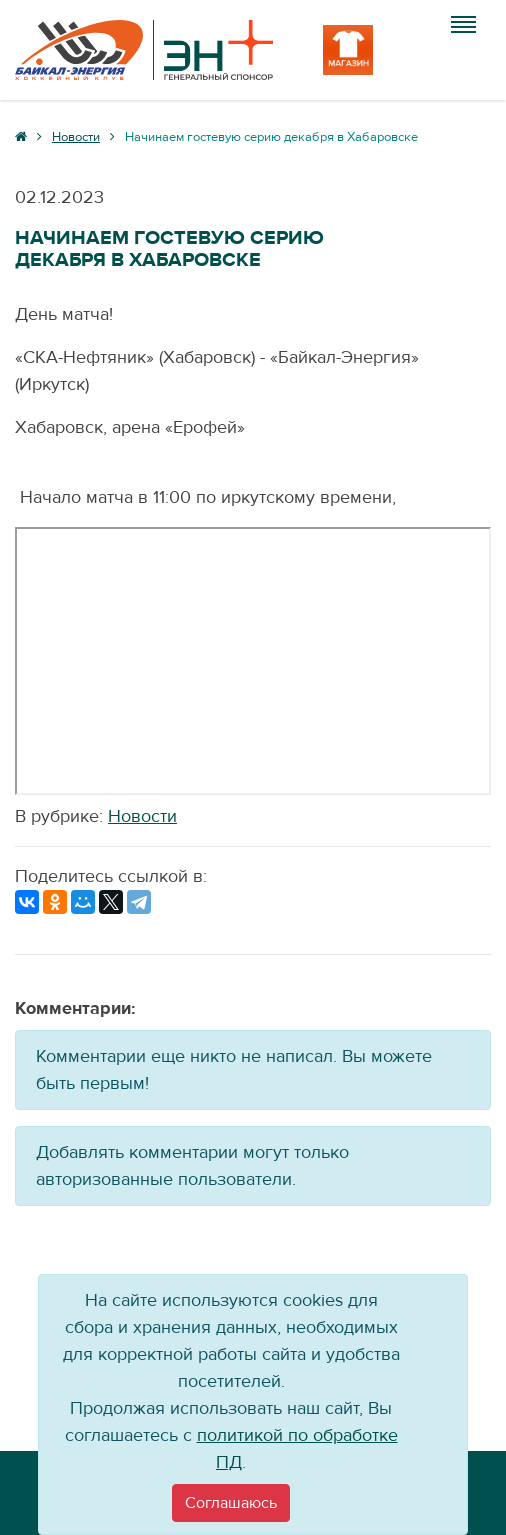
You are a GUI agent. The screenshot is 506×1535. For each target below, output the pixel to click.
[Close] (231, 1503)
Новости (142, 816)
